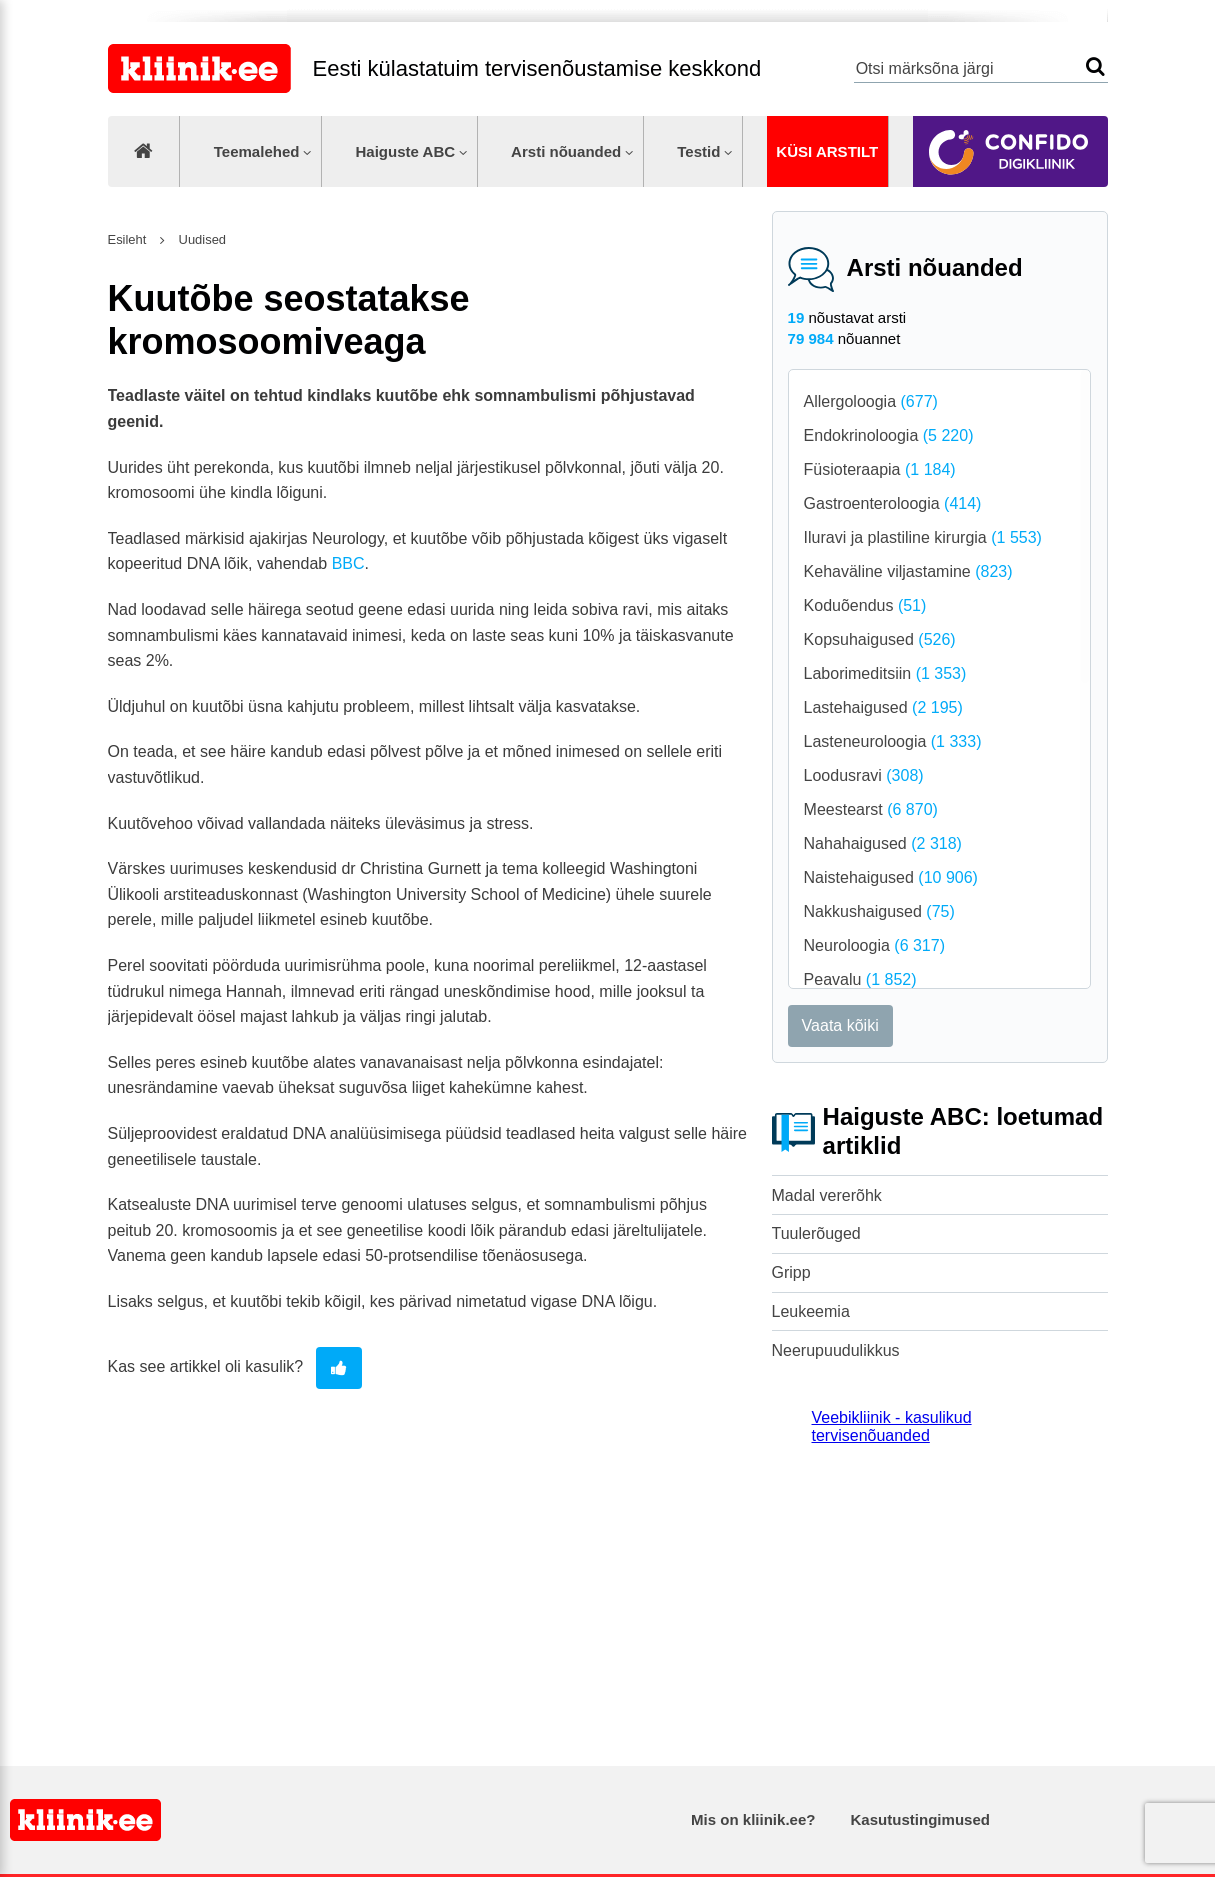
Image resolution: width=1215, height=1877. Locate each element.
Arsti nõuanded (566, 151)
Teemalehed (257, 151)
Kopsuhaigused (880, 639)
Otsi (1095, 66)
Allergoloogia (871, 401)
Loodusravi (864, 775)
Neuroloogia (874, 945)
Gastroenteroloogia (893, 503)
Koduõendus (865, 605)
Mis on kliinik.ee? (753, 1819)
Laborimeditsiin (885, 673)
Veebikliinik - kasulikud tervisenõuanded (892, 1426)
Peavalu (860, 979)
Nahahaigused (883, 843)
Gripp (791, 1272)
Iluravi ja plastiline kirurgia (923, 537)
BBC (348, 563)
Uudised (200, 239)
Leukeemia (811, 1311)
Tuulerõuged (816, 1233)
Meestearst (871, 809)
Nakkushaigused (879, 911)
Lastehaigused (883, 707)
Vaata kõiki (840, 1025)
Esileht (127, 239)
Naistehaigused (891, 877)
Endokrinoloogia (889, 435)
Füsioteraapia (880, 469)
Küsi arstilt (827, 151)
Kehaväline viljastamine (908, 571)
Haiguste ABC (405, 151)
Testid (698, 151)
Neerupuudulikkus (836, 1350)
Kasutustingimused (920, 1819)
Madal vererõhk (827, 1195)
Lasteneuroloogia (893, 741)
